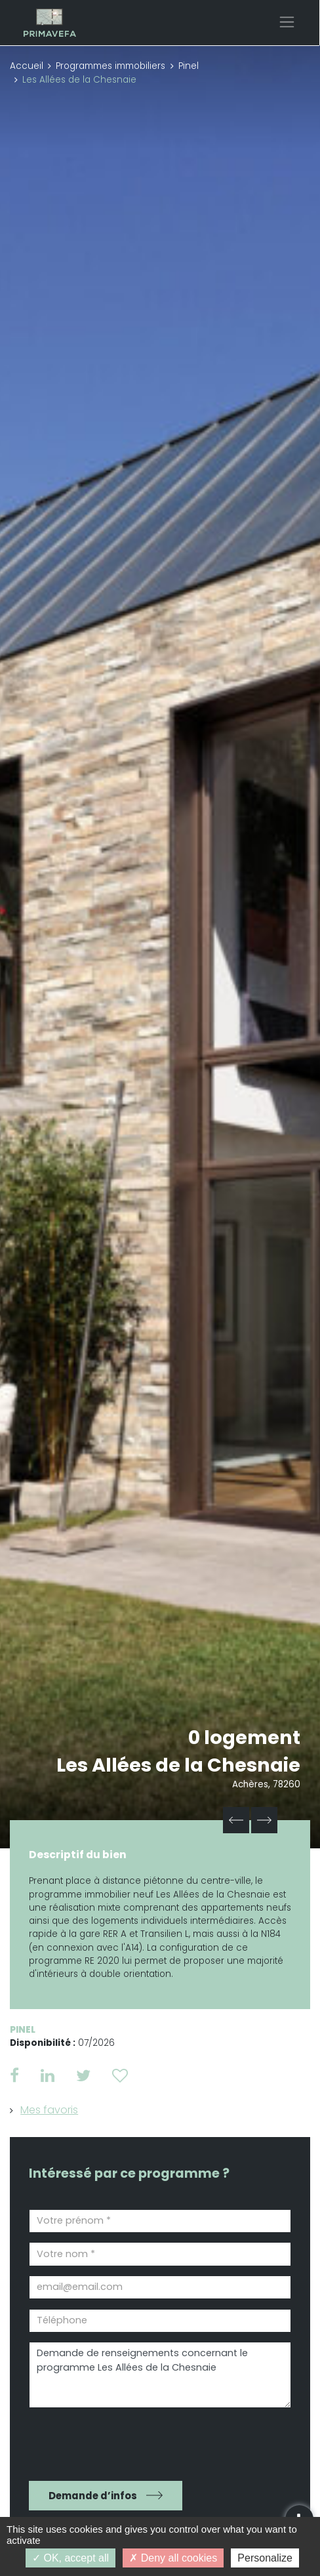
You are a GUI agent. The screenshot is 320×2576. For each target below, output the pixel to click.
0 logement (244, 1737)
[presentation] (103, 2439)
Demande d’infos (93, 2496)
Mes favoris (49, 2109)
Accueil (26, 66)
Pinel (188, 66)
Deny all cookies (173, 2558)
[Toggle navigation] (286, 22)
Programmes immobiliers (110, 66)
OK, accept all (70, 2558)
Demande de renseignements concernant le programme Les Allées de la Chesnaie (160, 2375)
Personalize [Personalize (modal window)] (264, 2558)
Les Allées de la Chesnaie (178, 1765)
